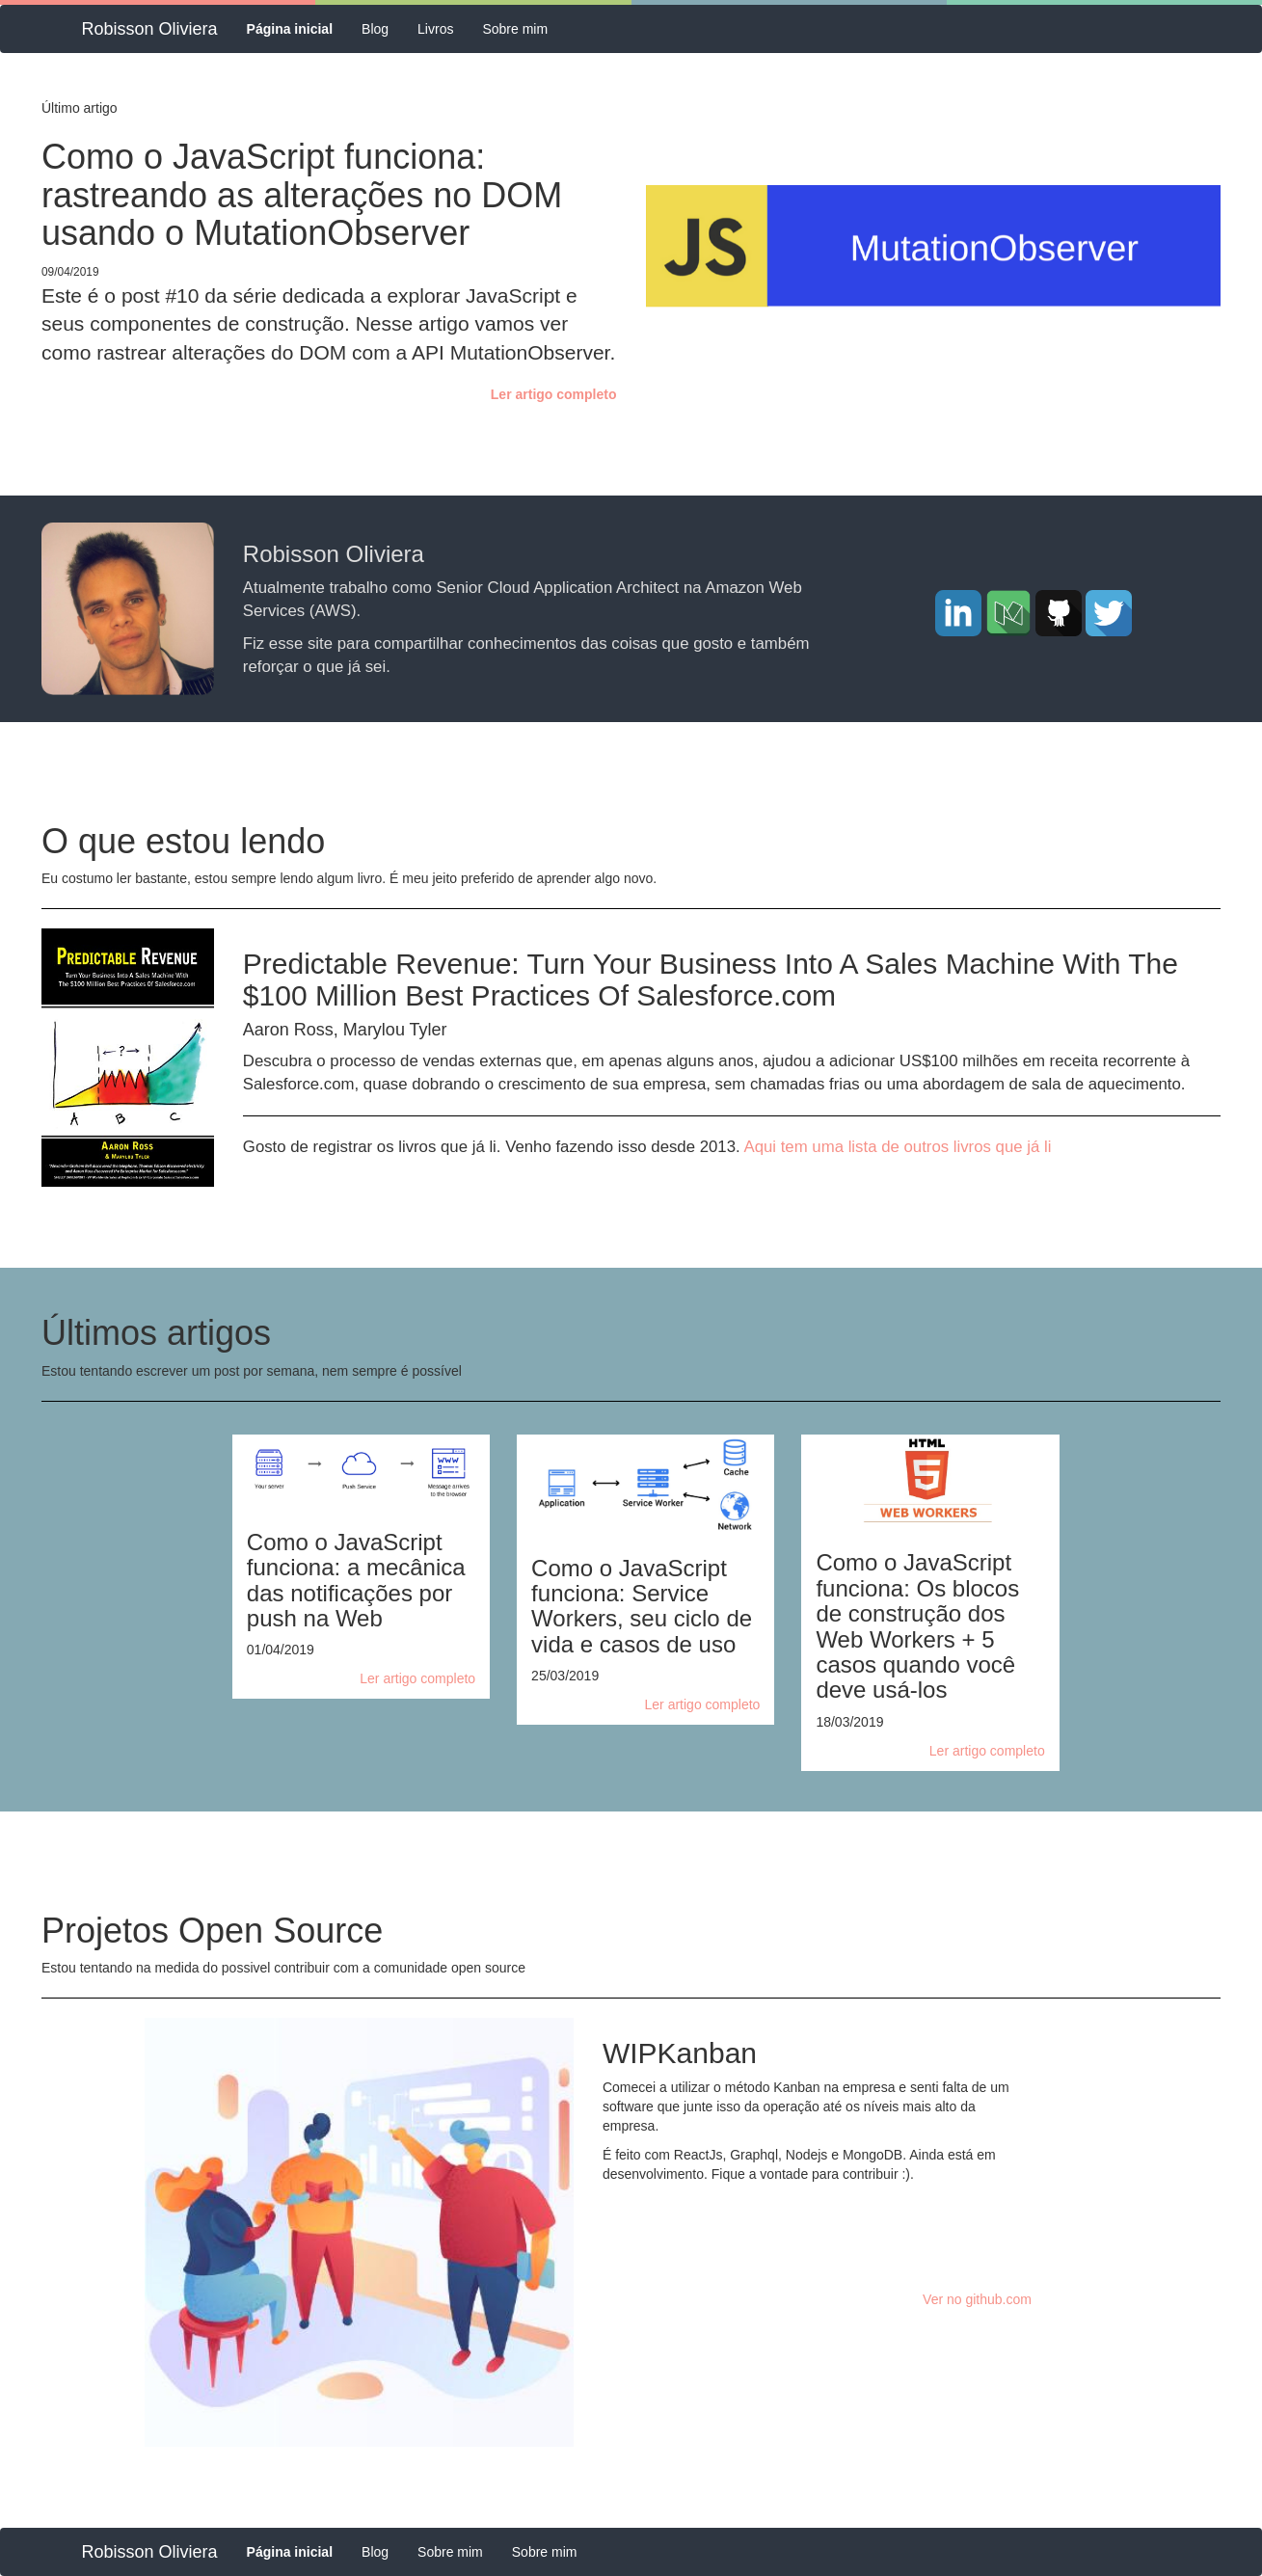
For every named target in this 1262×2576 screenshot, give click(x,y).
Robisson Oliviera (150, 29)
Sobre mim (515, 29)
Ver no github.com (977, 2299)
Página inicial (297, 27)
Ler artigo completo (554, 394)
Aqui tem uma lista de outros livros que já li (897, 1147)
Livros (435, 29)
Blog (375, 29)
